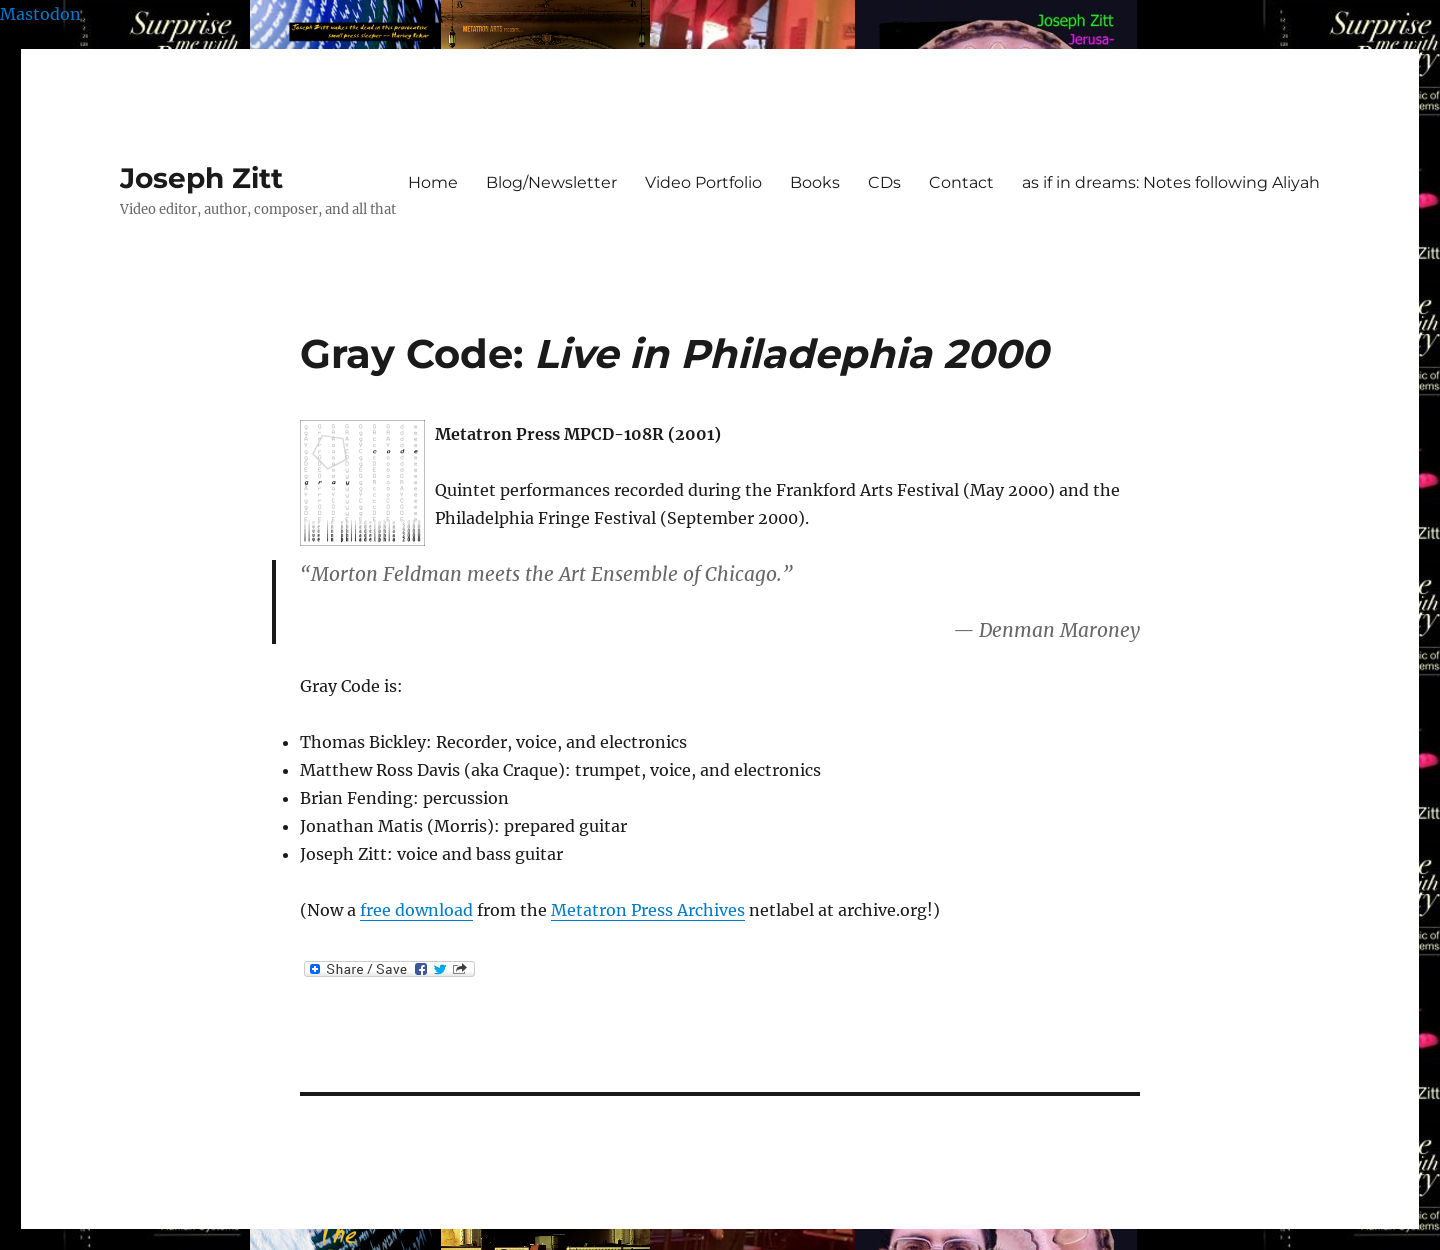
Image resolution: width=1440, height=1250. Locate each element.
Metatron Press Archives (648, 910)
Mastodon (40, 14)
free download (416, 910)
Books (815, 182)
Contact (961, 182)
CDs (884, 182)
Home (433, 182)
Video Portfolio (703, 182)
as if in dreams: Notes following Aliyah (1171, 182)
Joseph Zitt (201, 178)
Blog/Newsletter (551, 182)
